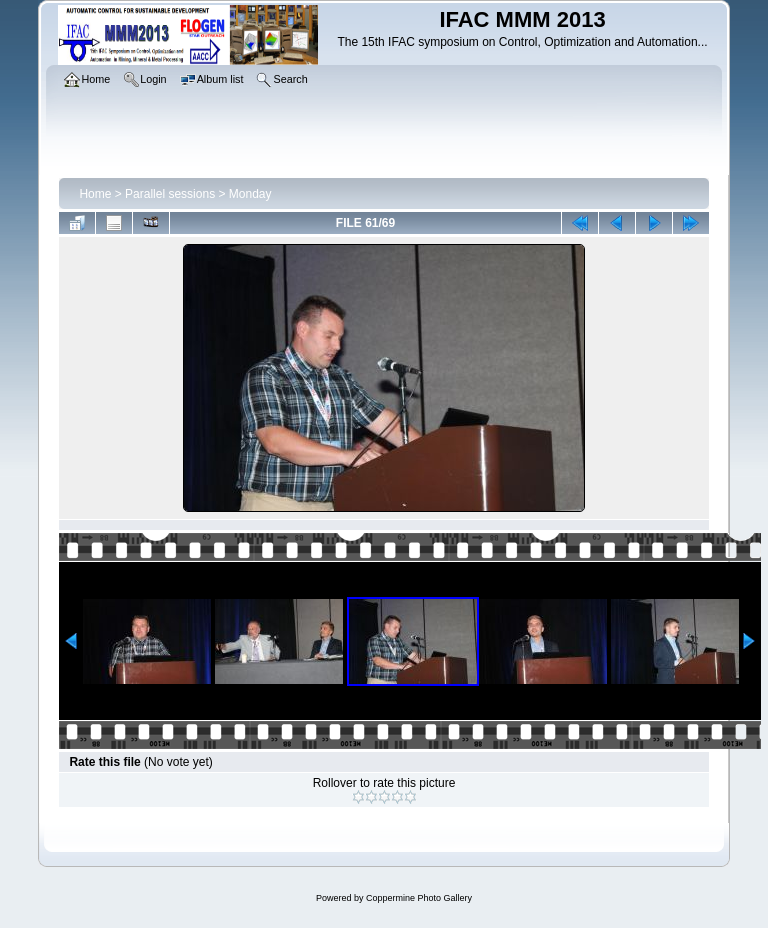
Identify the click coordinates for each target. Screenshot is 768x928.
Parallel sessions (170, 194)
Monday (250, 194)
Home (95, 194)
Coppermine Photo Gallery (419, 898)
